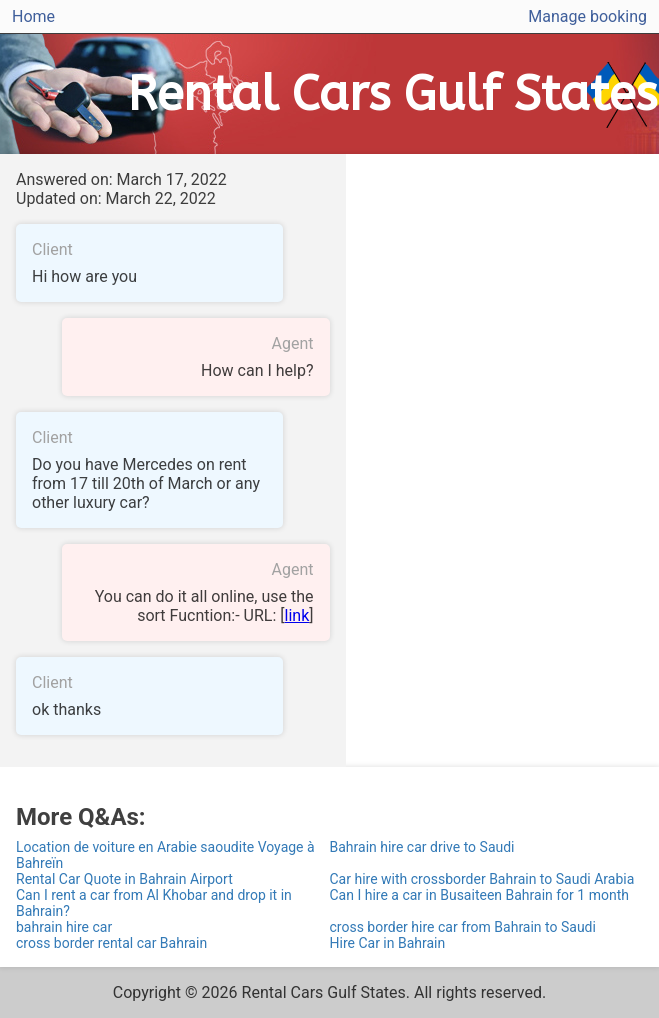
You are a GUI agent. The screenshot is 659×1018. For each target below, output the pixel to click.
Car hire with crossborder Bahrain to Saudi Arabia (482, 879)
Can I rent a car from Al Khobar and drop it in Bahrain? (154, 903)
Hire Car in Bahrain (388, 943)
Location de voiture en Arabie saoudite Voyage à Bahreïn (165, 855)
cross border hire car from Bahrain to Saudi (463, 927)
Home (33, 16)
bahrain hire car (64, 927)
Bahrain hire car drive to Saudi (422, 847)
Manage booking (587, 16)
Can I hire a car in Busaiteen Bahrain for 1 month (479, 895)
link (297, 615)
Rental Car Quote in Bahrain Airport (124, 879)
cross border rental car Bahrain (111, 943)
